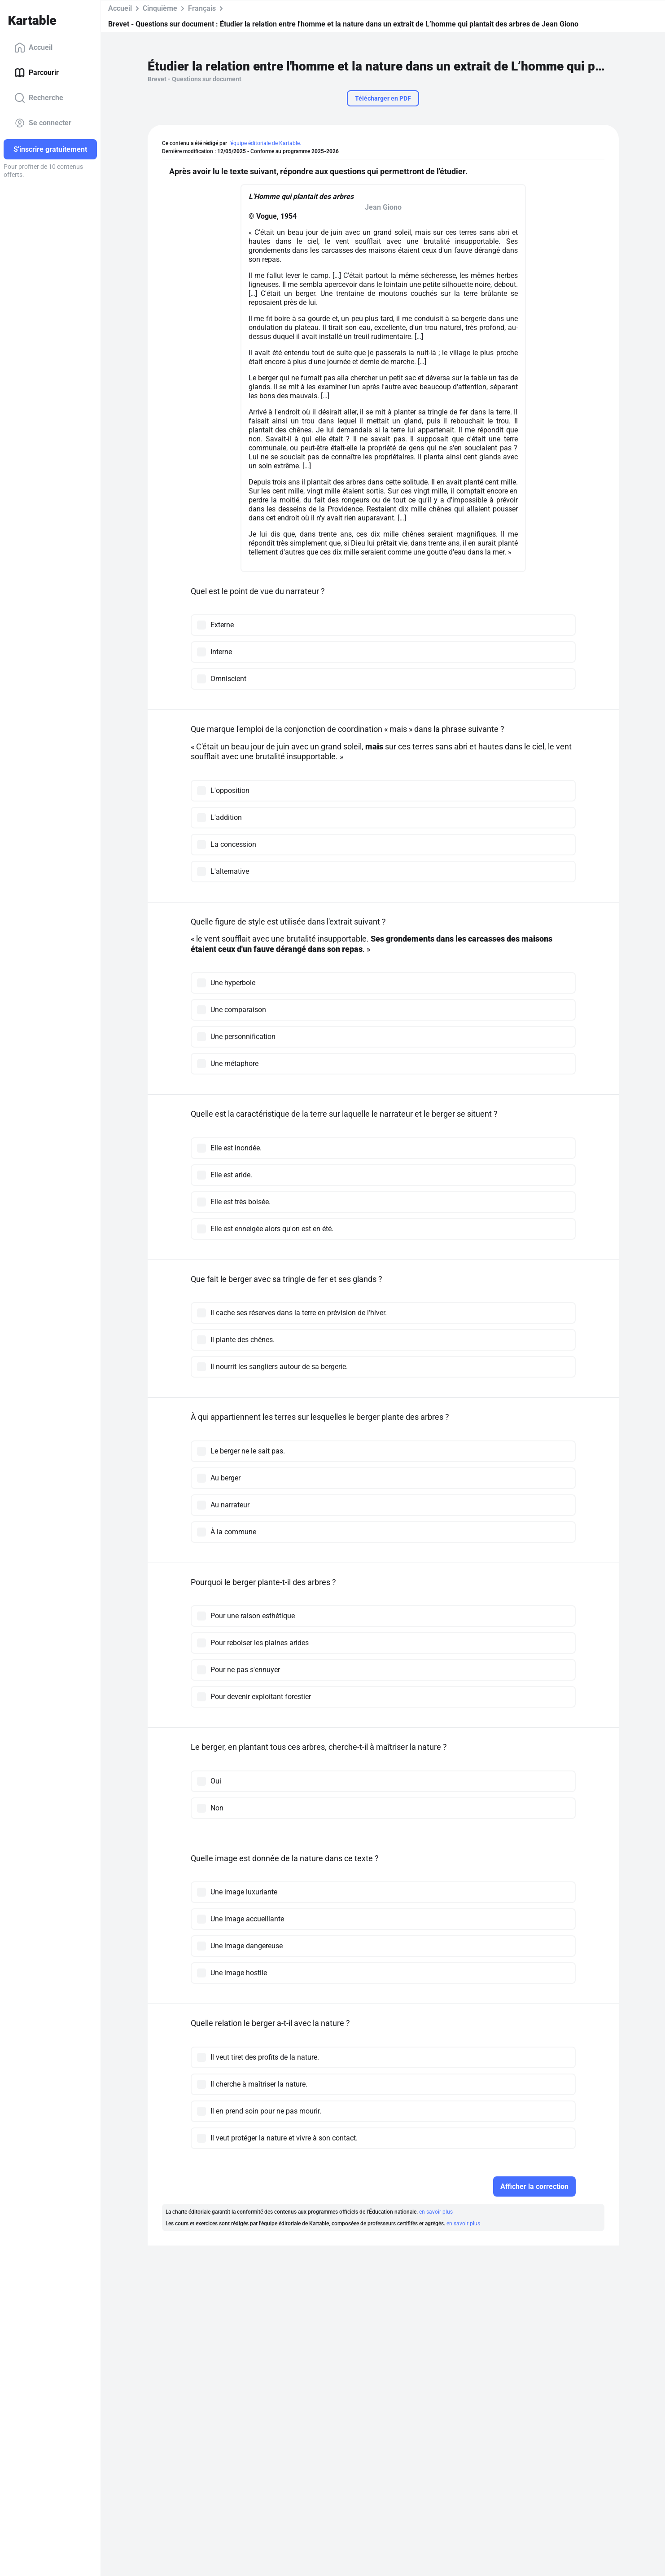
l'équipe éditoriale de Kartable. (264, 143)
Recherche (38, 97)
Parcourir (36, 72)
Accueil (33, 47)
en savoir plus (436, 2212)
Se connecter (42, 123)
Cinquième (160, 8)
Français (202, 8)
